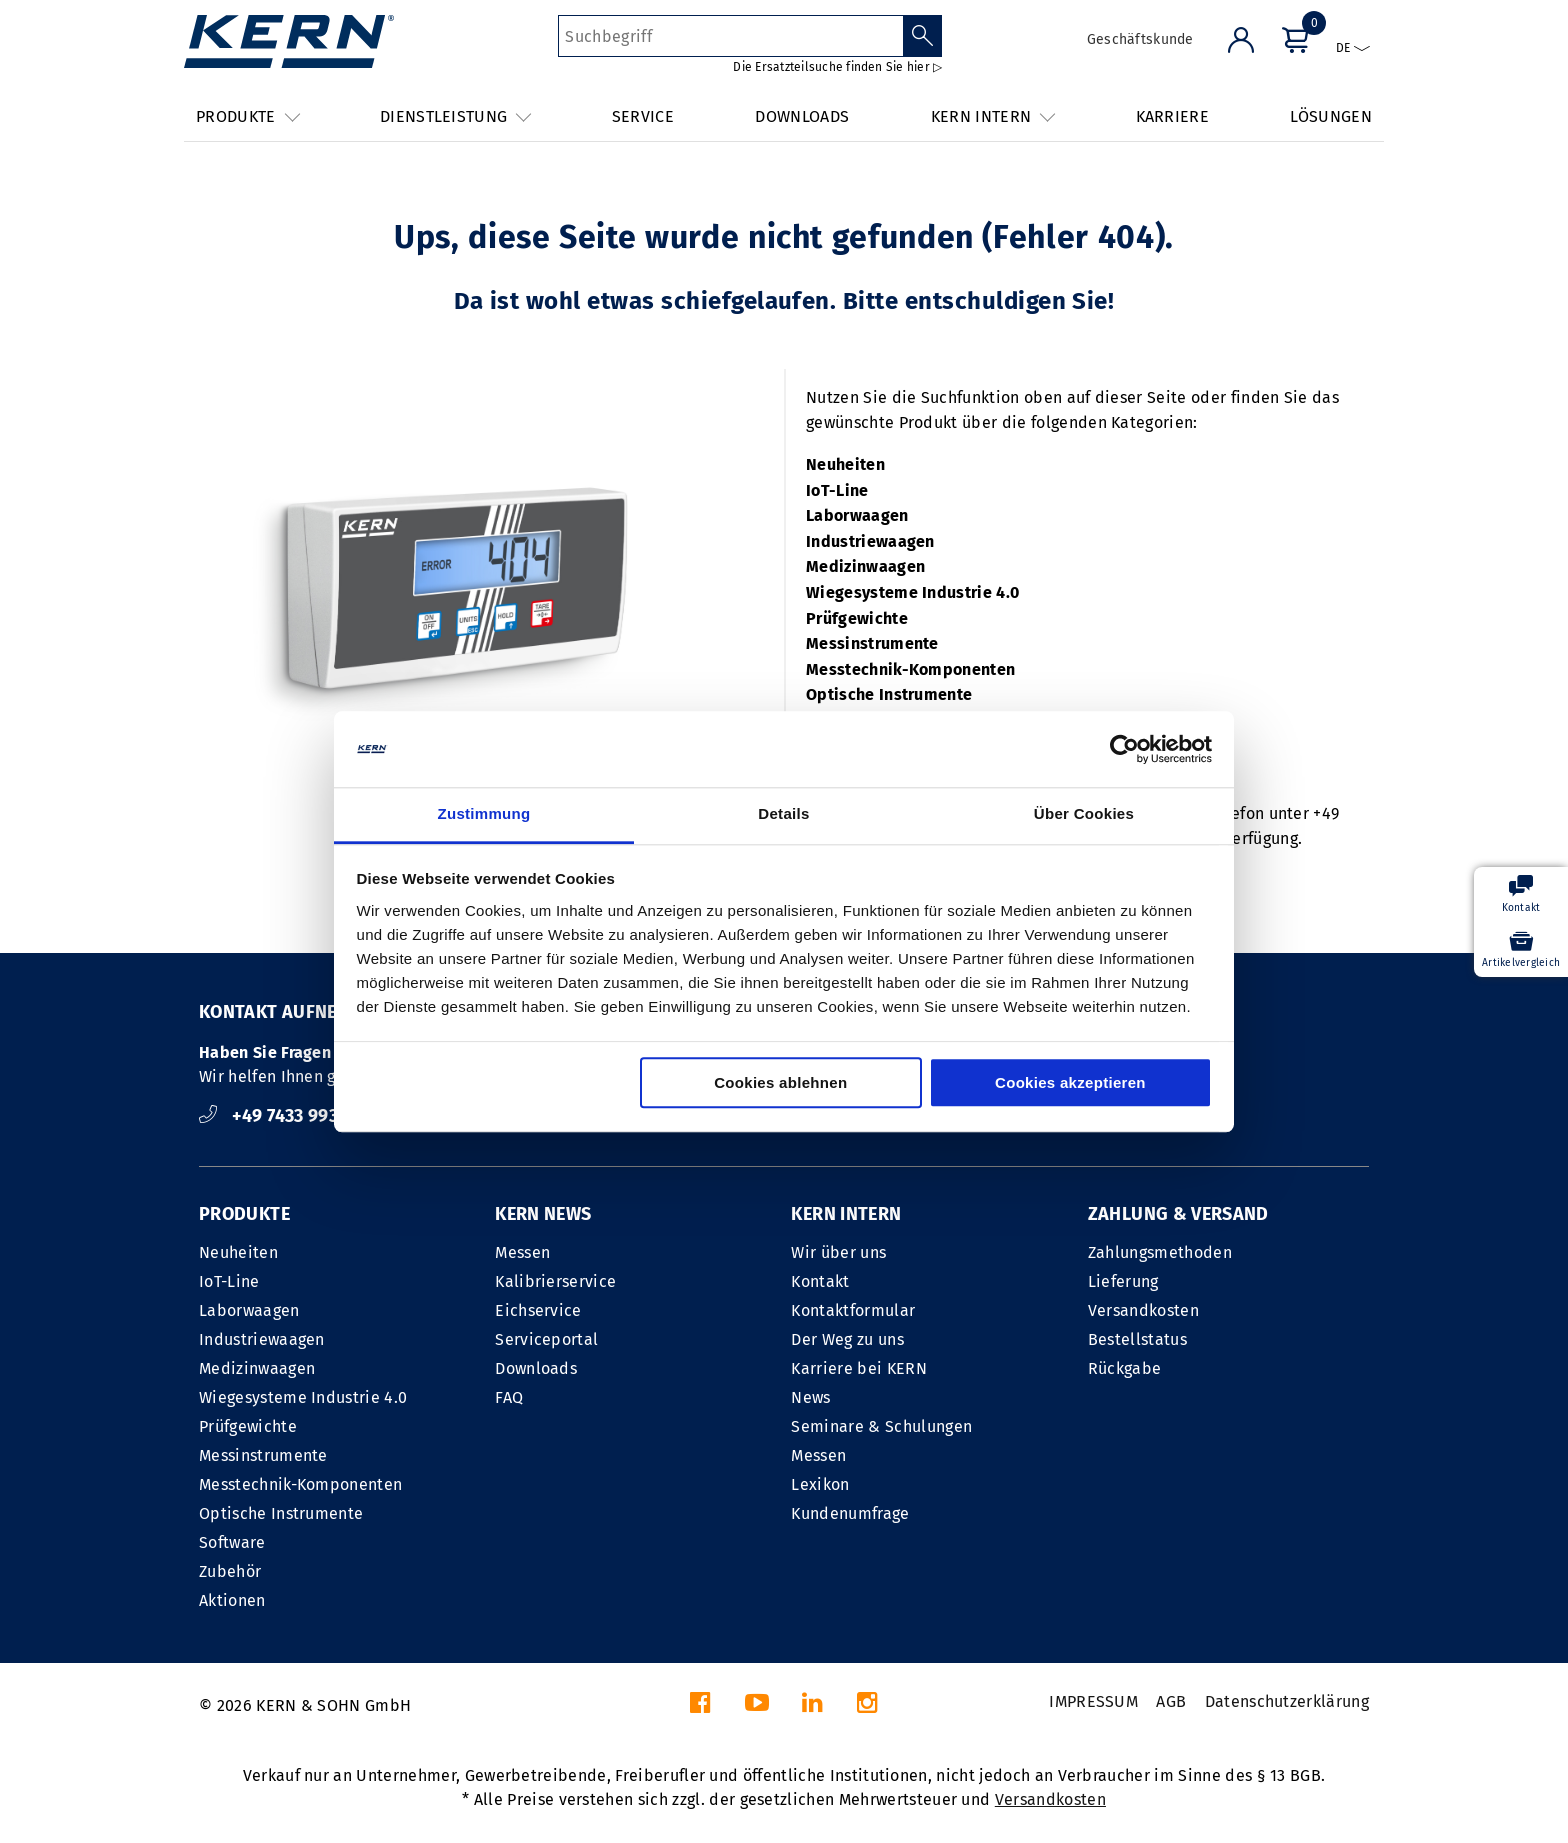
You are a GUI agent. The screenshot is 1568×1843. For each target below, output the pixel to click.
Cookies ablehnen (780, 1083)
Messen (522, 1252)
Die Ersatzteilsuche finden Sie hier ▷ (837, 67)
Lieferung (1123, 1281)
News (810, 1397)
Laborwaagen (857, 515)
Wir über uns (838, 1252)
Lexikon (820, 1484)
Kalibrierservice (555, 1281)
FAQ (509, 1397)
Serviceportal (546, 1339)
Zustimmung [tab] (484, 814)
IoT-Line (837, 490)
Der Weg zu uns (847, 1339)
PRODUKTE (244, 1214)
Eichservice (538, 1310)
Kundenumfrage (850, 1513)
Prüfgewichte (857, 618)
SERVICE (643, 116)
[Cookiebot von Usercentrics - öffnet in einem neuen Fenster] (1124, 749)
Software (232, 1542)
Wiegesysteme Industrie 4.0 (912, 592)
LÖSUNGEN (1331, 116)
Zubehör (230, 1571)
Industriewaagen (870, 541)
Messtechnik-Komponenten (910, 669)
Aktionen (232, 1600)
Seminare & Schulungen (881, 1426)
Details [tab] (783, 814)
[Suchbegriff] (730, 36)
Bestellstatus (1137, 1339)
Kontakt (820, 1281)
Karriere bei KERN (858, 1368)
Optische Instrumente (889, 694)
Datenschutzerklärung (1287, 1701)
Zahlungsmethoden (1160, 1252)
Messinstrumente (872, 643)
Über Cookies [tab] (1084, 814)
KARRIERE (1173, 116)
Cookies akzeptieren (1070, 1083)
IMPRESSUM (1093, 1701)
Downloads (536, 1368)
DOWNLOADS (802, 116)
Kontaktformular (853, 1310)
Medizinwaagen (865, 566)
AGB (1171, 1701)
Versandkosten (1143, 1310)
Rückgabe (1125, 1368)
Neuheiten (845, 464)
